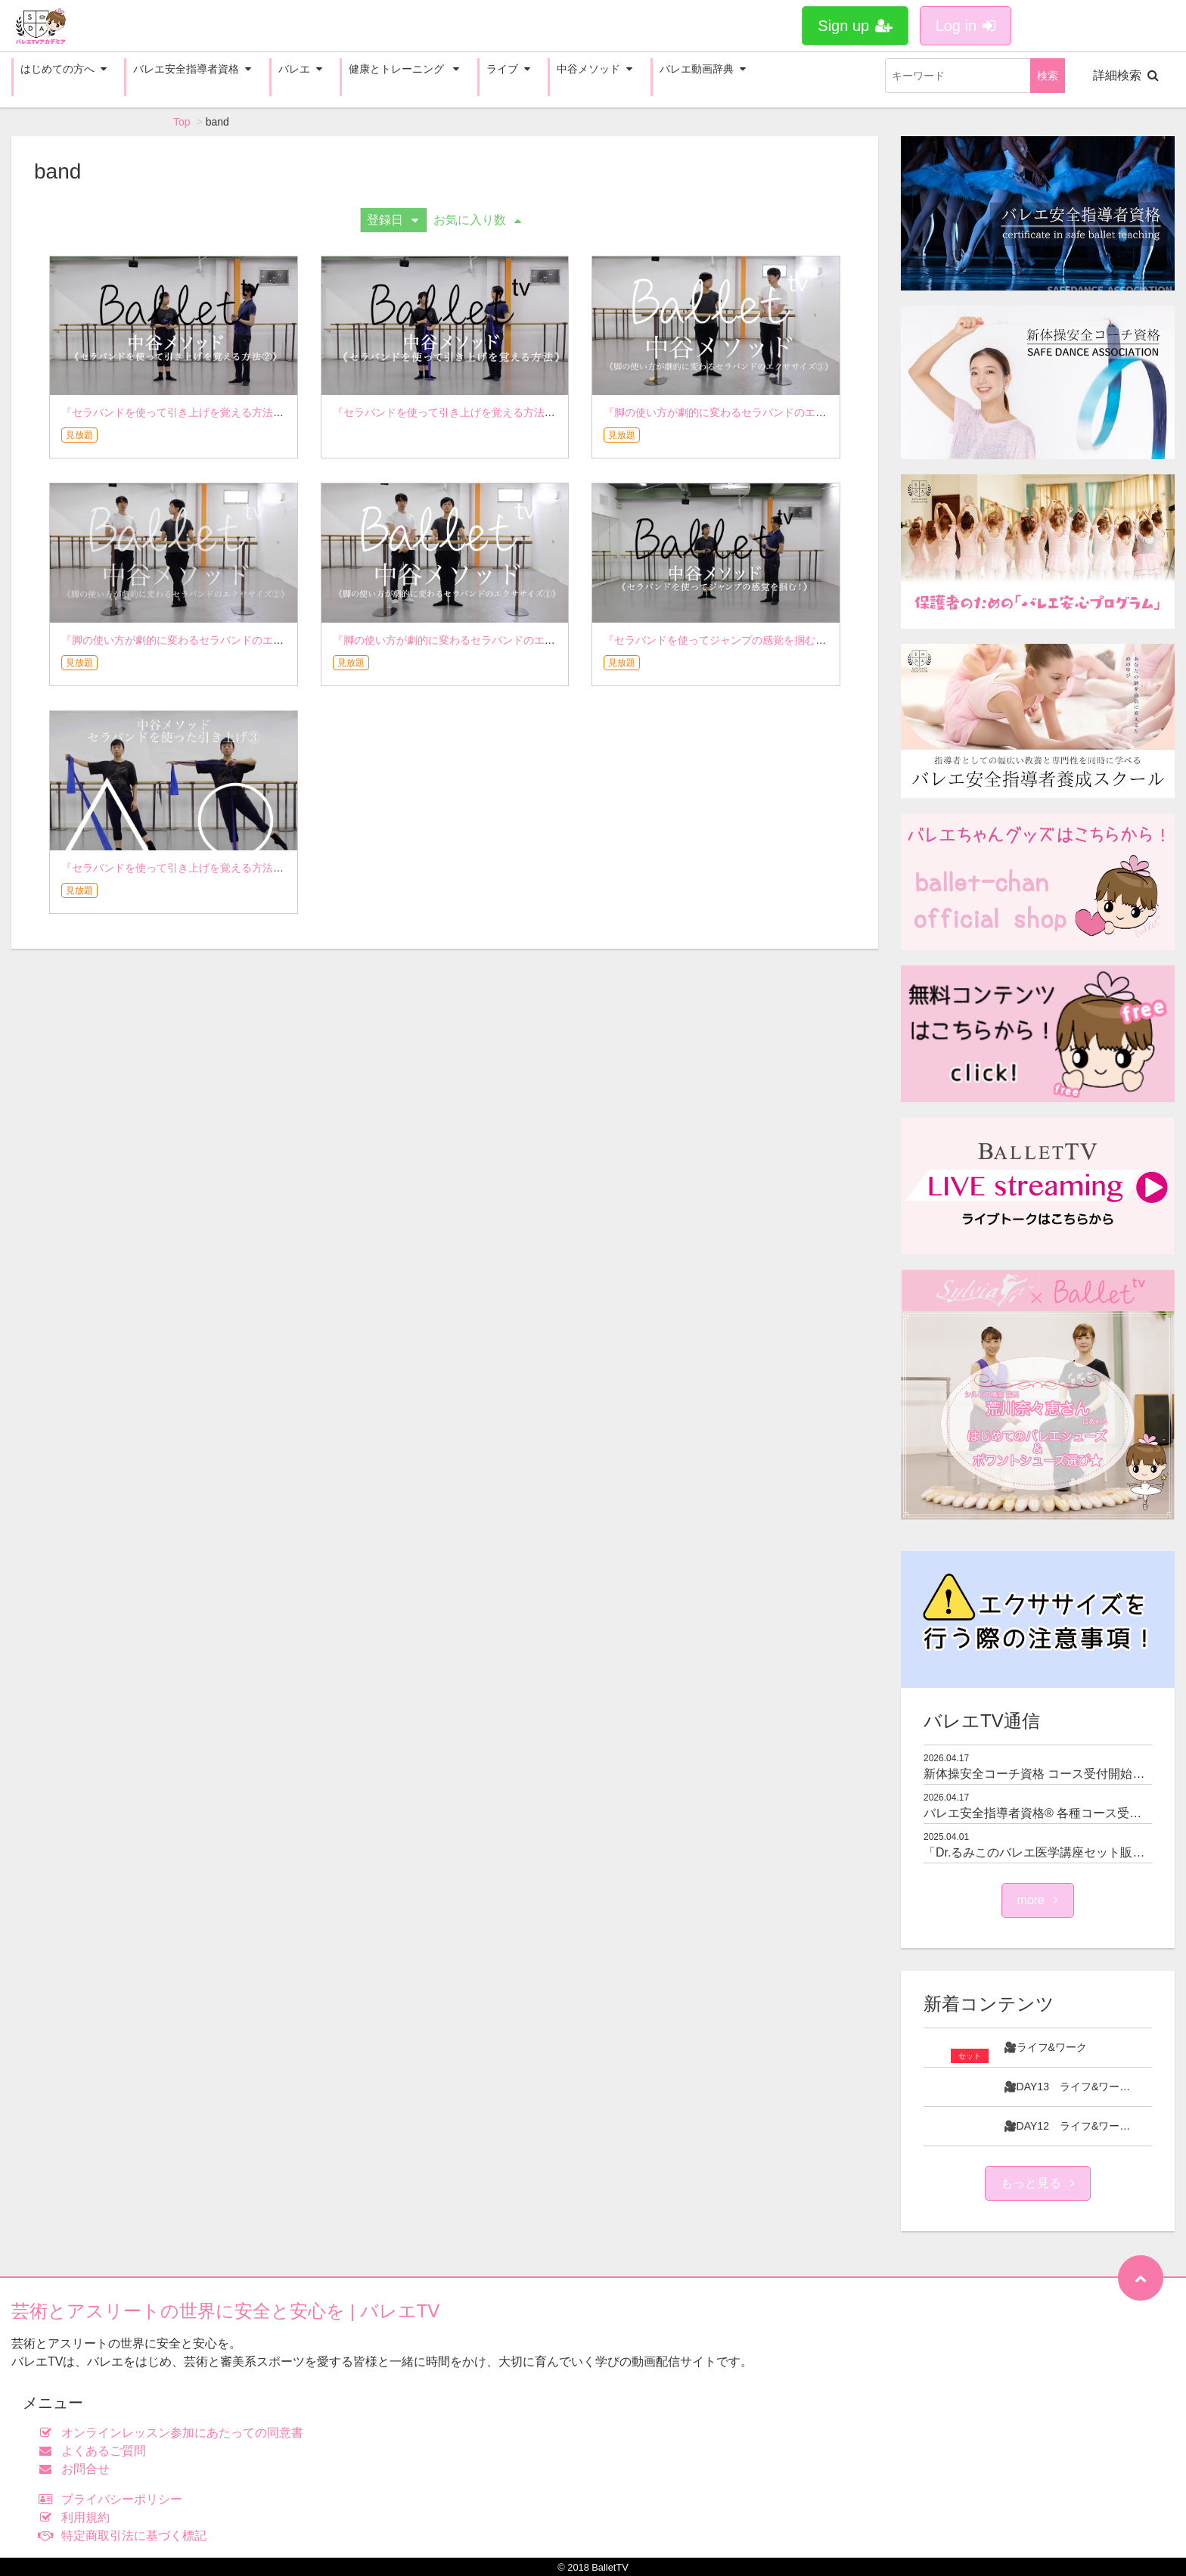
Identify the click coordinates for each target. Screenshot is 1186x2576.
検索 (1047, 76)
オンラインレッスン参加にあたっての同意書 (174, 2432)
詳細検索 (1126, 75)
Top (182, 122)
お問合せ (77, 2469)
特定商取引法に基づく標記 (125, 2535)
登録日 (392, 219)
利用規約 (77, 2517)
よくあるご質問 (95, 2450)
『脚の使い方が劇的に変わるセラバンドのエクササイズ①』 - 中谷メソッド (512, 640)
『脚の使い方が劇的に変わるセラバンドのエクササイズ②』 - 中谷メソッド (240, 640)
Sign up (855, 25)
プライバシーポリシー (113, 2499)
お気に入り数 (477, 219)
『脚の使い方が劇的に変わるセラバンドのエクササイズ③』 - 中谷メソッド (783, 412)
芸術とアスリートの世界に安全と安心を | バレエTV (225, 2311)
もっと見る (1038, 2183)
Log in (966, 25)
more (1038, 1900)
